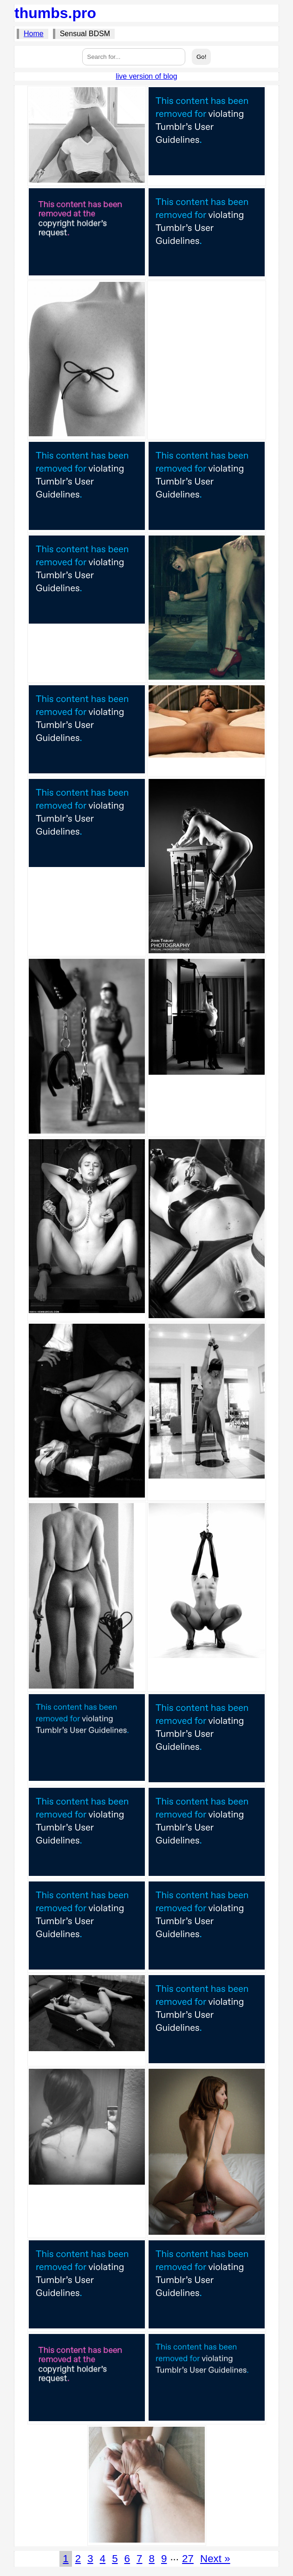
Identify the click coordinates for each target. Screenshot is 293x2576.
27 (188, 2558)
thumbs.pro (55, 13)
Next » (215, 2558)
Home (34, 34)
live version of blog (146, 76)
